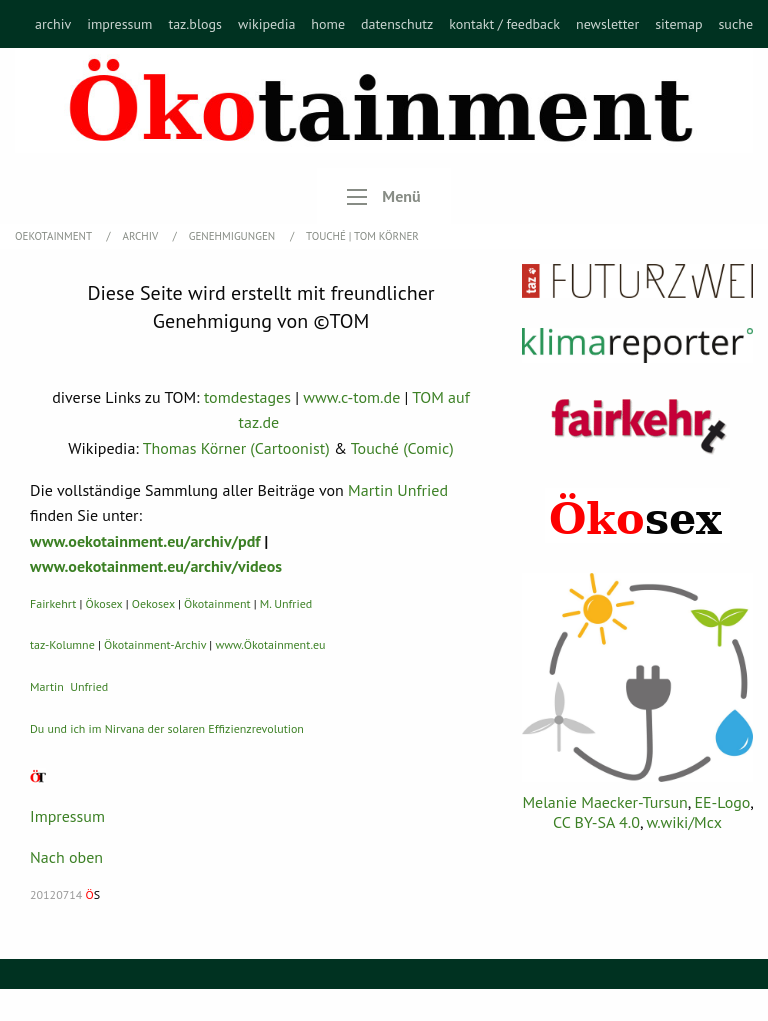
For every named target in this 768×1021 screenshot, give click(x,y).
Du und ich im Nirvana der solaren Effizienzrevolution (167, 728)
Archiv (142, 236)
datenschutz (397, 24)
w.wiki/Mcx (684, 822)
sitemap (678, 24)
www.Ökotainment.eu (270, 644)
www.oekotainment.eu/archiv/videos (156, 566)
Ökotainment (217, 603)
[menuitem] (53, 24)
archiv (53, 24)
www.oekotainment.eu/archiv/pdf (145, 541)
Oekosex (153, 603)
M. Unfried (286, 603)
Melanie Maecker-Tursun (604, 802)
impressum (119, 24)
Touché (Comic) (402, 448)
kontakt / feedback (504, 24)
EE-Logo (722, 802)
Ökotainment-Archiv (155, 644)
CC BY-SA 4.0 (596, 822)
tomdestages (247, 397)
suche (735, 24)
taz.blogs (195, 24)
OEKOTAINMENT (55, 236)
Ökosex (104, 603)
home (328, 24)
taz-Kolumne (62, 644)
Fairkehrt (53, 603)
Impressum (67, 816)
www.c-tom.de (351, 397)
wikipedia (266, 24)
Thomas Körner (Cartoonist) (236, 448)
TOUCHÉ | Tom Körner (362, 236)
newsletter (607, 24)
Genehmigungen (234, 236)
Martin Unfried (398, 490)
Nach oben (66, 857)
